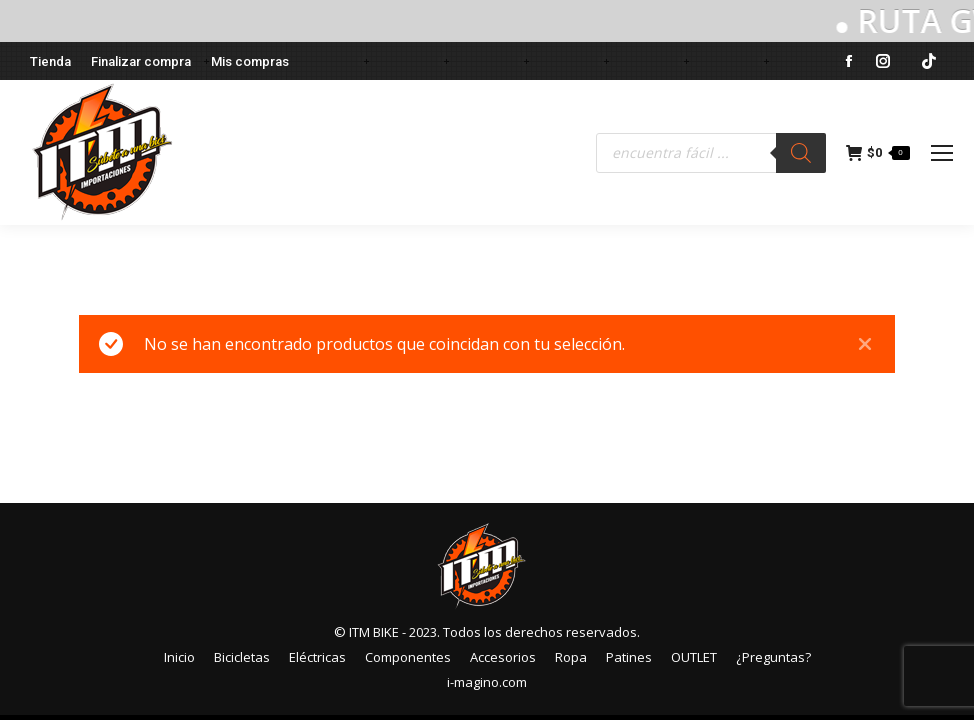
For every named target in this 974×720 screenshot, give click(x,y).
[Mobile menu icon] (942, 153)
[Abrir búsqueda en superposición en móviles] (711, 153)
